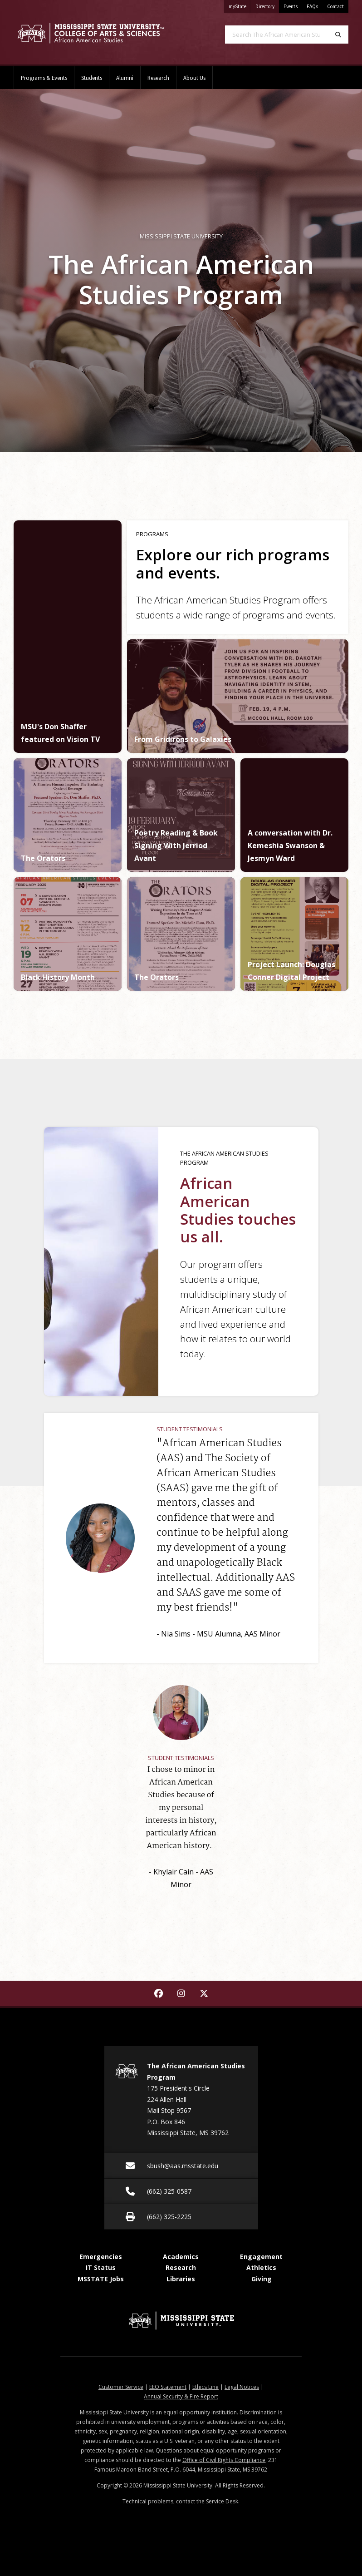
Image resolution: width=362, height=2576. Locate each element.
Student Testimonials (190, 1429)
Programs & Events (44, 77)
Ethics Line (205, 2387)
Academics (181, 2256)
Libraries (180, 2278)
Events (291, 6)
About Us (194, 77)
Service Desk (222, 2501)
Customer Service (120, 2387)
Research (158, 77)
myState (240, 5)
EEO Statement (167, 2387)
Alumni (124, 77)
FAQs (312, 6)
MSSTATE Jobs (101, 2278)
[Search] (338, 34)
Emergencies (100, 2256)
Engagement (261, 2256)
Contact (335, 6)
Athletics (261, 2267)
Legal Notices (242, 2387)
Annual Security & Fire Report (181, 2396)
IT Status (101, 2267)
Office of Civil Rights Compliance (223, 2460)
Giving (261, 2278)
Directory (267, 5)
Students (91, 77)
